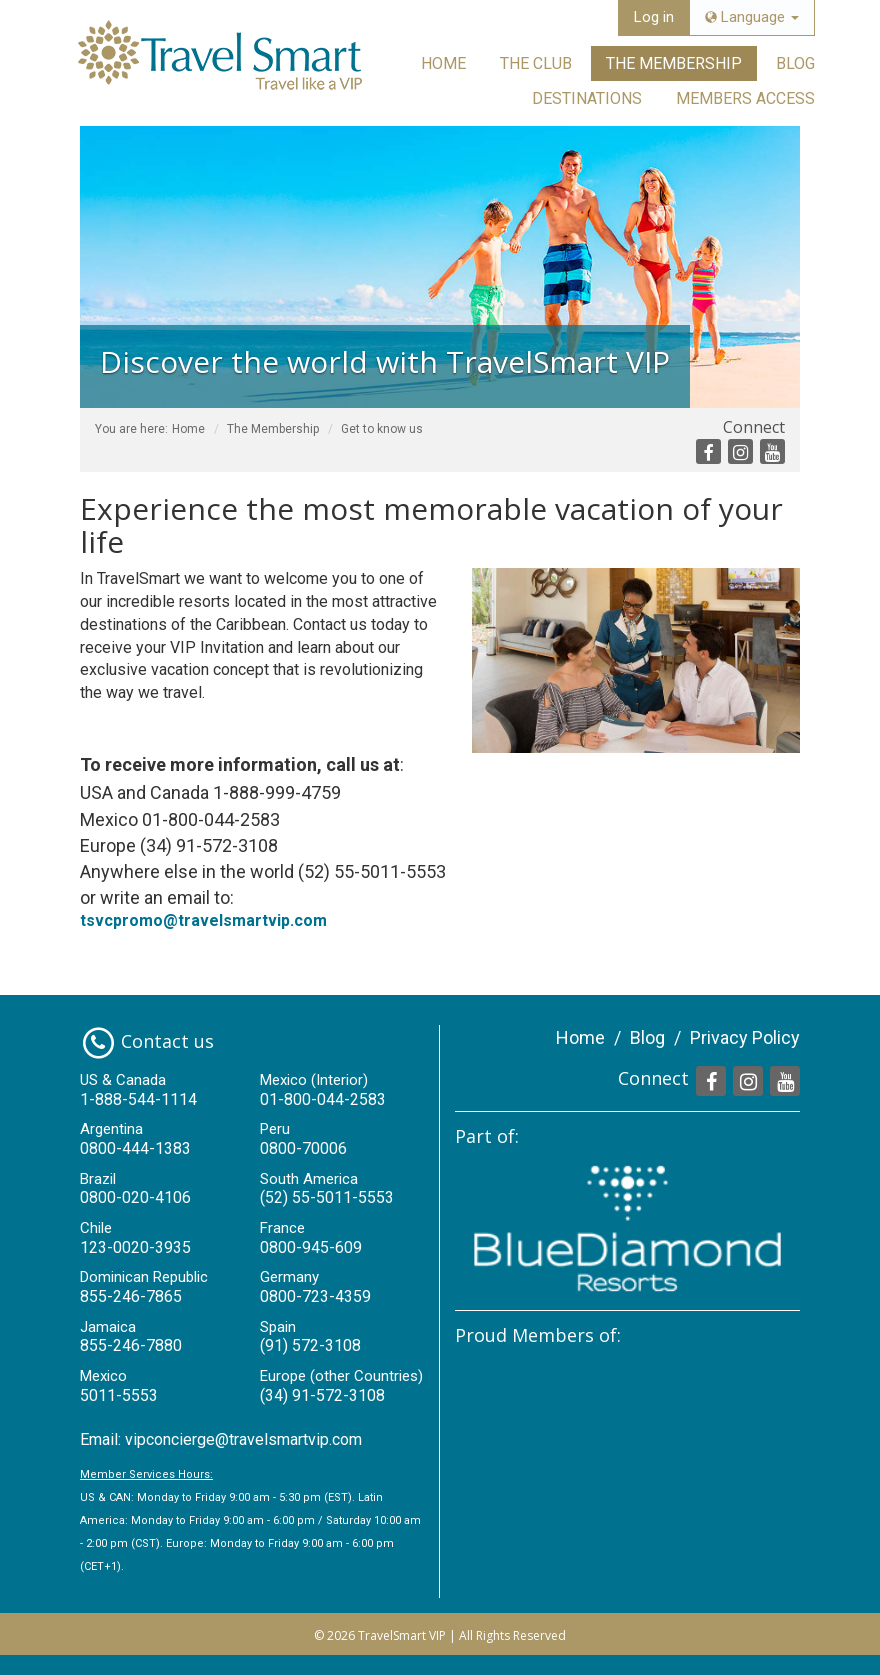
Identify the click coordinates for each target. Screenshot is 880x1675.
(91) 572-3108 (310, 1345)
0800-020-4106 (135, 1197)
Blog (795, 63)
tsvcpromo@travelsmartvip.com (203, 920)
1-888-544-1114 (138, 1099)
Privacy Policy (745, 1037)
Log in (654, 17)
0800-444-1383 (135, 1148)
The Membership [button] (674, 63)
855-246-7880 (131, 1345)
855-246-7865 (131, 1296)
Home (443, 63)
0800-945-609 (311, 1247)
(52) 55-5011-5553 (327, 1197)
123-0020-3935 (135, 1247)
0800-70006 (303, 1148)
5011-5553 (119, 1395)
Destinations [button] (587, 98)
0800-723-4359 (315, 1296)
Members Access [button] (745, 98)
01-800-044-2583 (323, 1099)
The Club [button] (536, 63)
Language (752, 17)
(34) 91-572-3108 (322, 1395)
